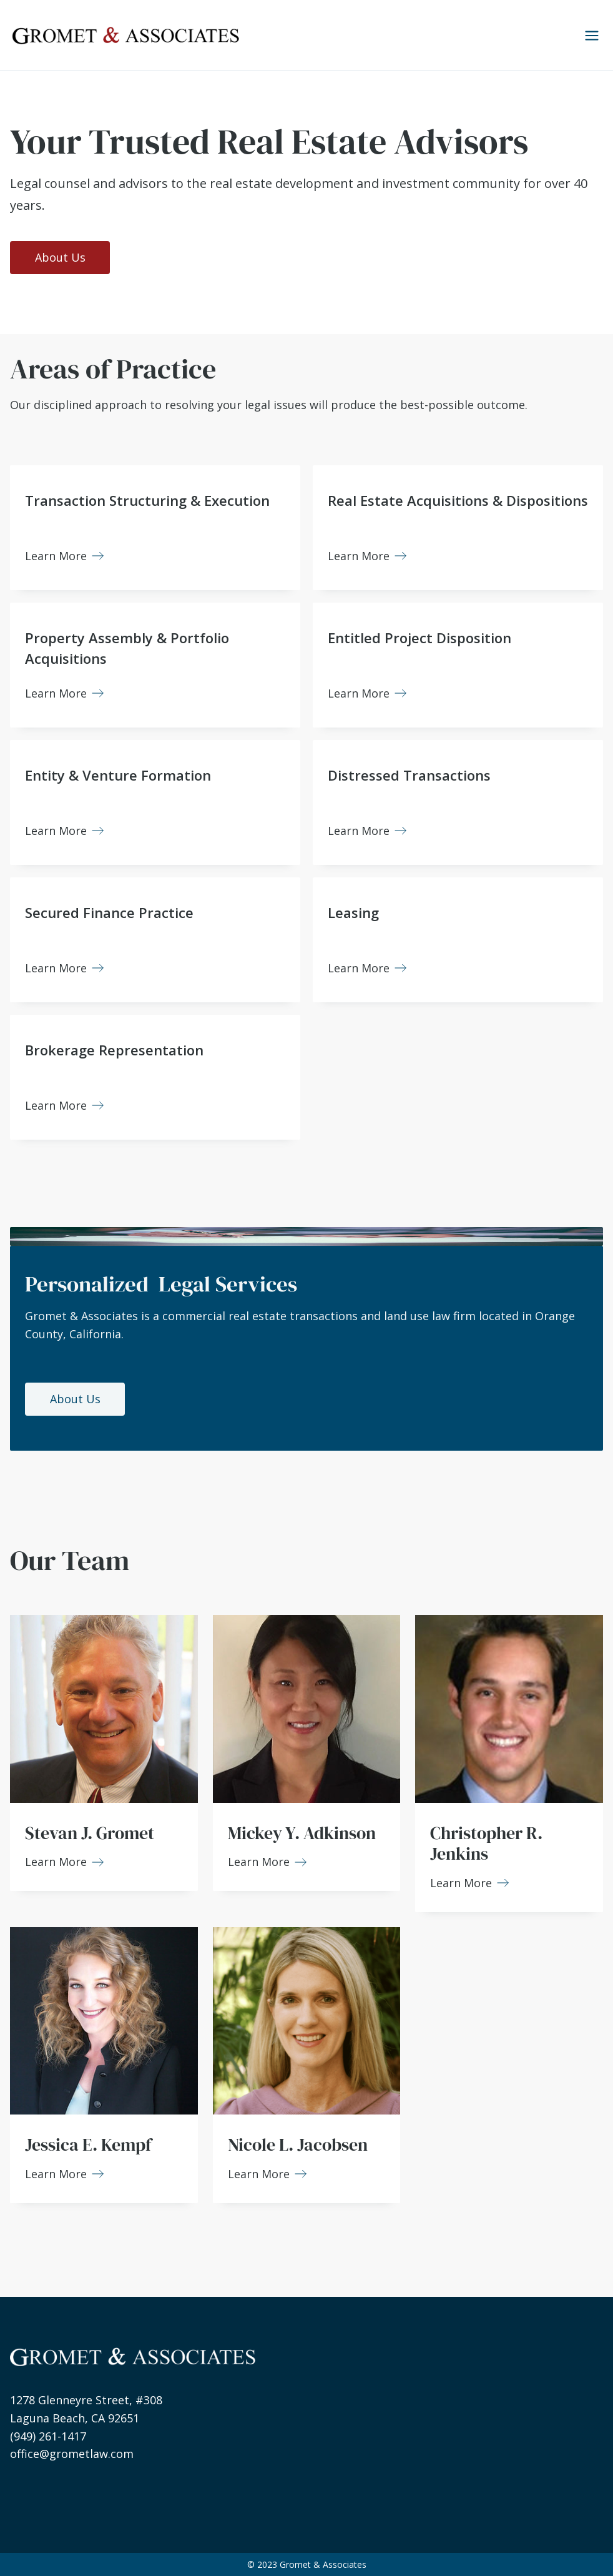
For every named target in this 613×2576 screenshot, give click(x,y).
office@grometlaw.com (72, 2453)
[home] (125, 34)
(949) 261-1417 (48, 2436)
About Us (60, 257)
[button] (587, 35)
